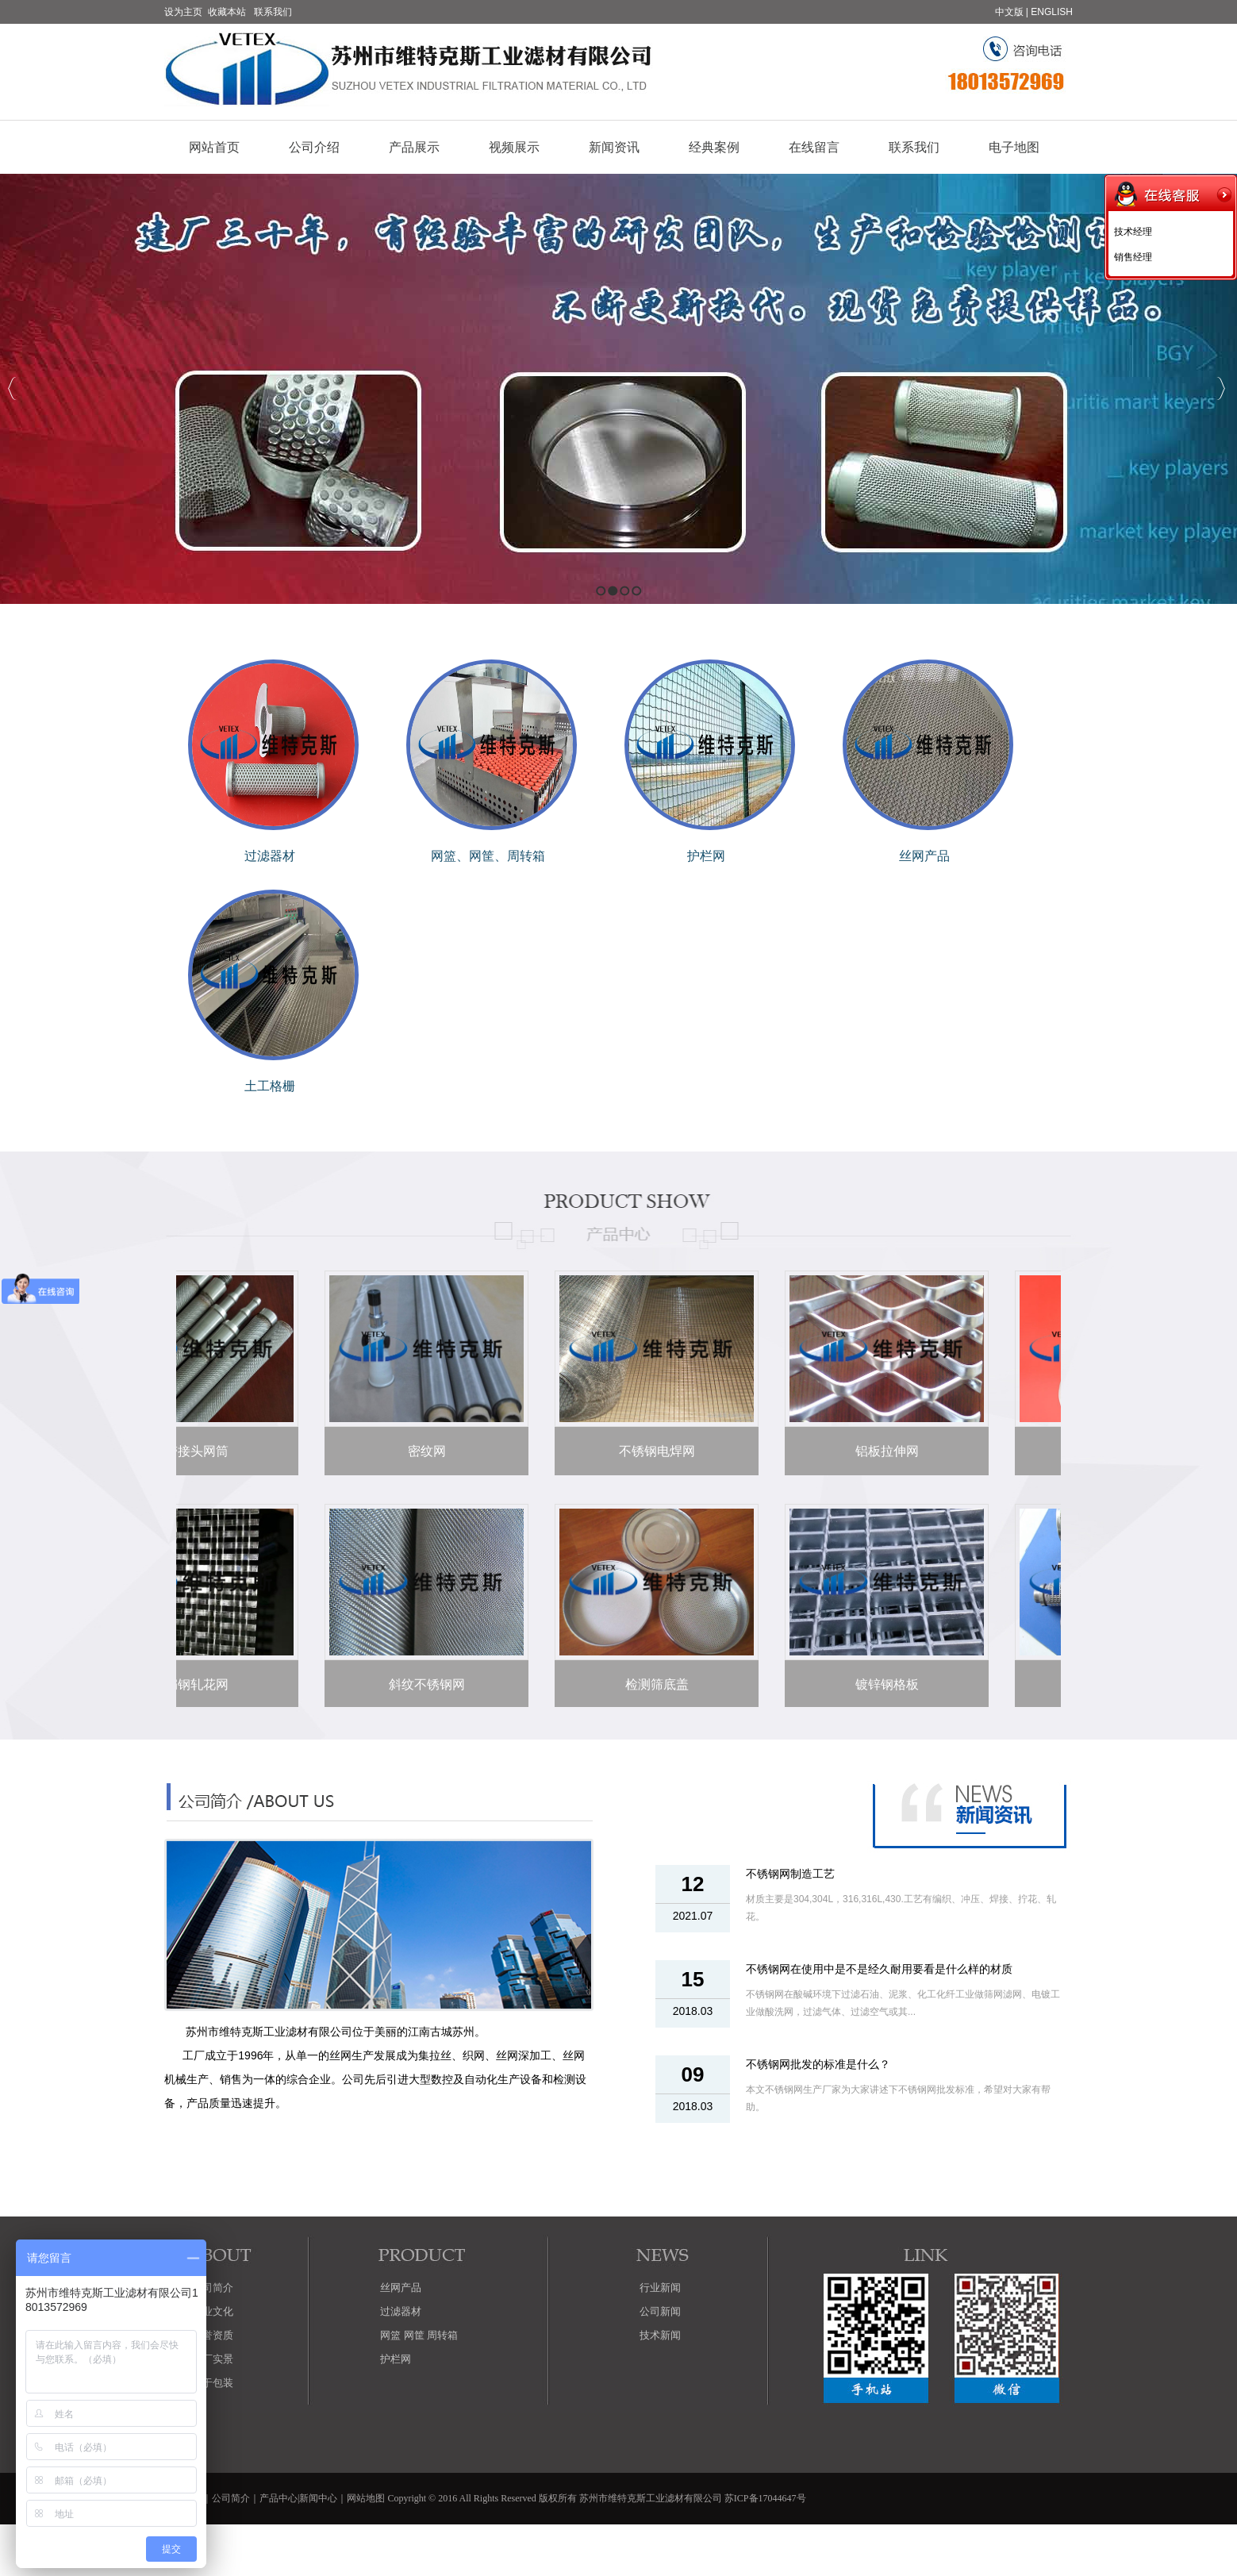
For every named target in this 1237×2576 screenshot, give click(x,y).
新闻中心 (318, 2498)
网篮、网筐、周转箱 (488, 856)
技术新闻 (660, 2335)
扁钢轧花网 (193, 1684)
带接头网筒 (193, 1451)
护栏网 (706, 856)
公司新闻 (660, 2311)
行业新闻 (660, 2287)
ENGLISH (1052, 11)
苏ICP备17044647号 (765, 2498)
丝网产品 (924, 856)
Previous (12, 388)
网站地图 (366, 2498)
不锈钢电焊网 (653, 1451)
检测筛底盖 (653, 1684)
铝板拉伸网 (883, 1451)
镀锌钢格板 (883, 1684)
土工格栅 (269, 1086)
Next (1220, 388)
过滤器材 (269, 856)
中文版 (1009, 11)
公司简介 (231, 2498)
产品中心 (278, 2498)
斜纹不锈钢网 (423, 1684)
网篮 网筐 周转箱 (419, 2335)
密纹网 (423, 1451)
